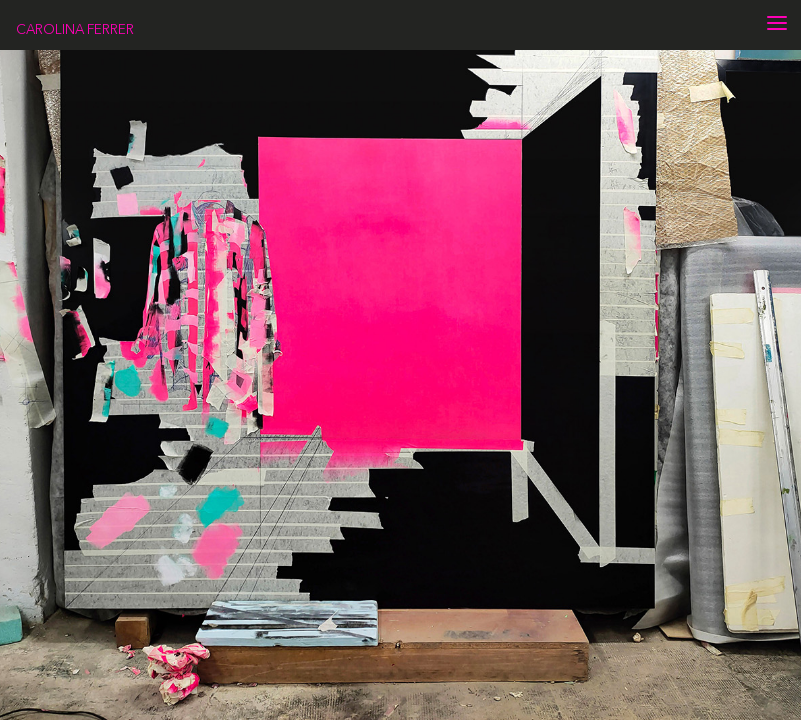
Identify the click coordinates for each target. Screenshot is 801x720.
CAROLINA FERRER (75, 29)
